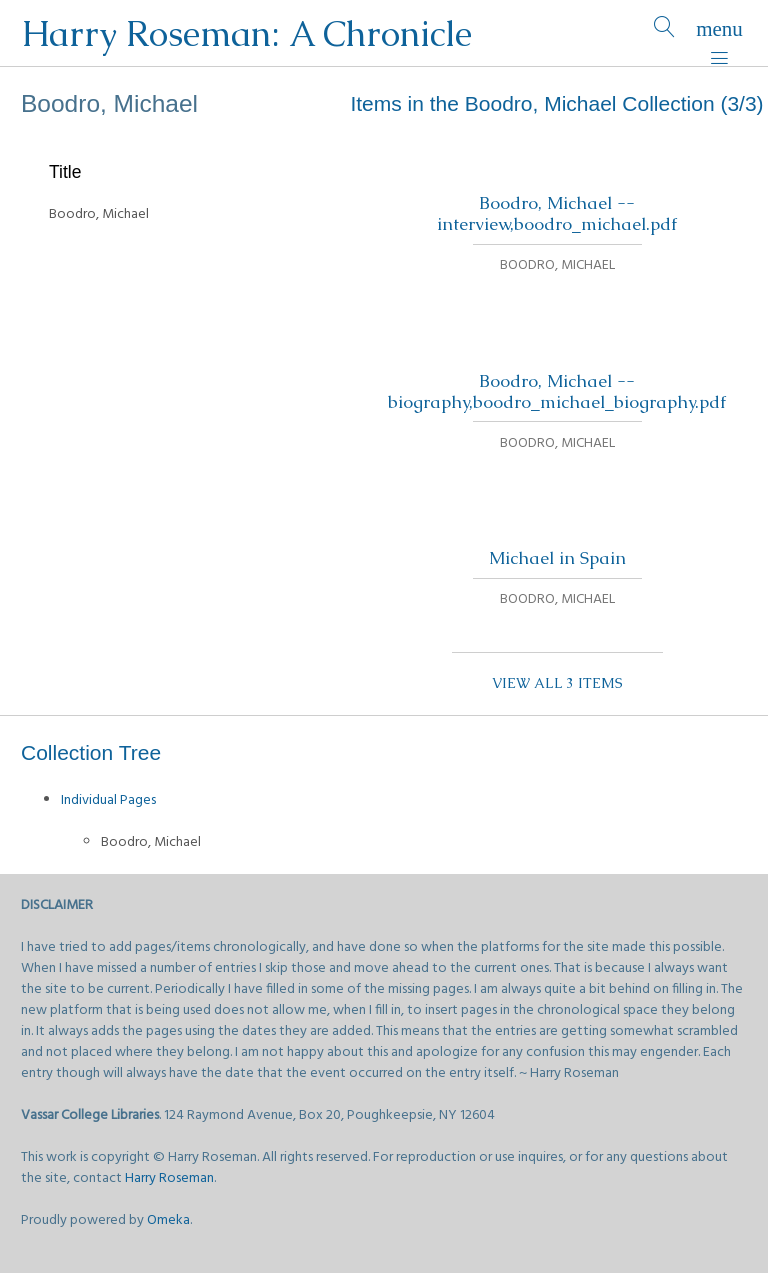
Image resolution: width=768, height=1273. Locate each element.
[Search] (664, 33)
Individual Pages (108, 800)
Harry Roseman (169, 1178)
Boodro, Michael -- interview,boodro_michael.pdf (557, 213)
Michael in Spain (557, 558)
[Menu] (719, 33)
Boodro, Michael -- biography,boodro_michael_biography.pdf (557, 391)
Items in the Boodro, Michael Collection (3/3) (556, 103)
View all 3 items (557, 683)
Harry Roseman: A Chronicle (246, 33)
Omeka (168, 1220)
